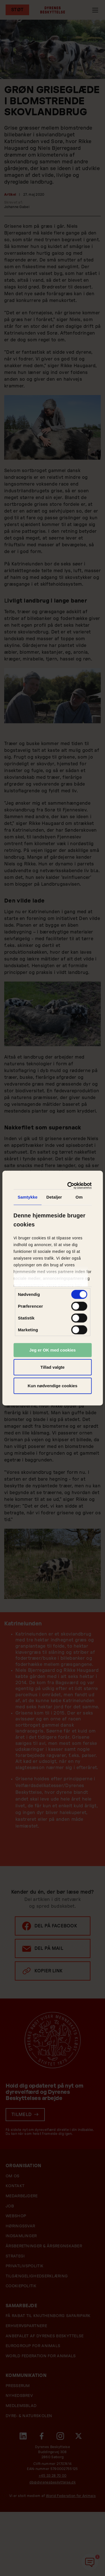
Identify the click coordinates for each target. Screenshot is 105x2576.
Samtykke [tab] (28, 1196)
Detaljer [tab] (54, 1196)
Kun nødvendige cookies (53, 1385)
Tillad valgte (52, 1367)
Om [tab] (79, 1196)
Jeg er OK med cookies (52, 1349)
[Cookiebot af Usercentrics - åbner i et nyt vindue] (70, 1185)
